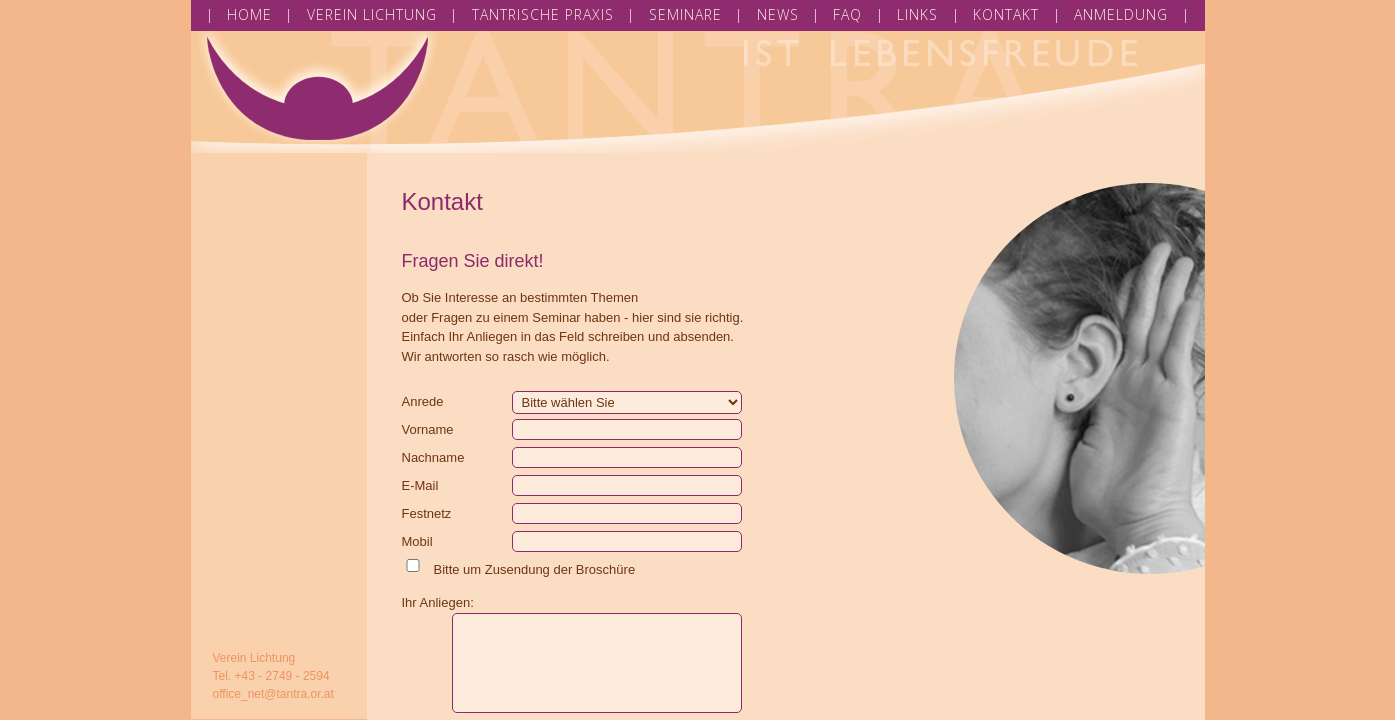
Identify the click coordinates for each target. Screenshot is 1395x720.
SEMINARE (685, 14)
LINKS (917, 14)
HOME (249, 14)
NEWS (778, 14)
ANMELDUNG (1121, 14)
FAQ (847, 14)
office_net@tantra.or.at (273, 694)
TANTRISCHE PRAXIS (543, 14)
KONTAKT (1006, 14)
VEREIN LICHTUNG (372, 14)
